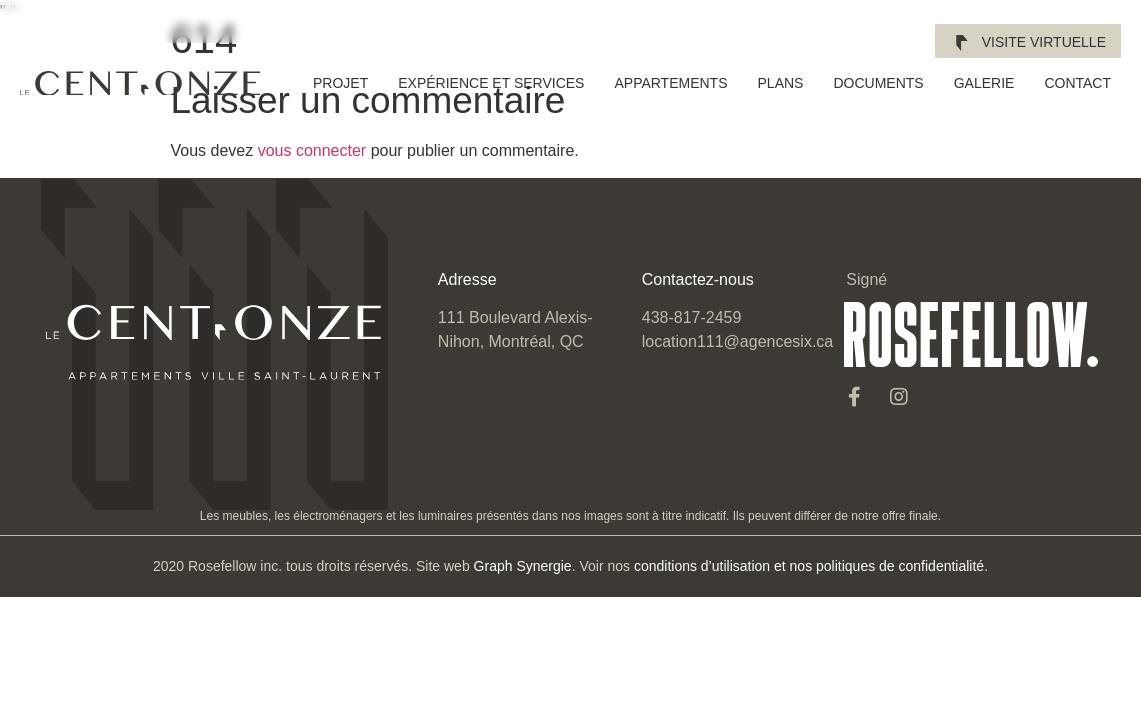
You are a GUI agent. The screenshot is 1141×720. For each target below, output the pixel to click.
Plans (781, 83)
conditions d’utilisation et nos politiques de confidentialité (809, 566)
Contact (1077, 83)
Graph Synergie (523, 566)
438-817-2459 (692, 317)
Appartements (670, 83)
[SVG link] (140, 83)
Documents (878, 83)
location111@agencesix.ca (737, 341)
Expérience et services (491, 83)
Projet (340, 83)
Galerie (984, 83)
